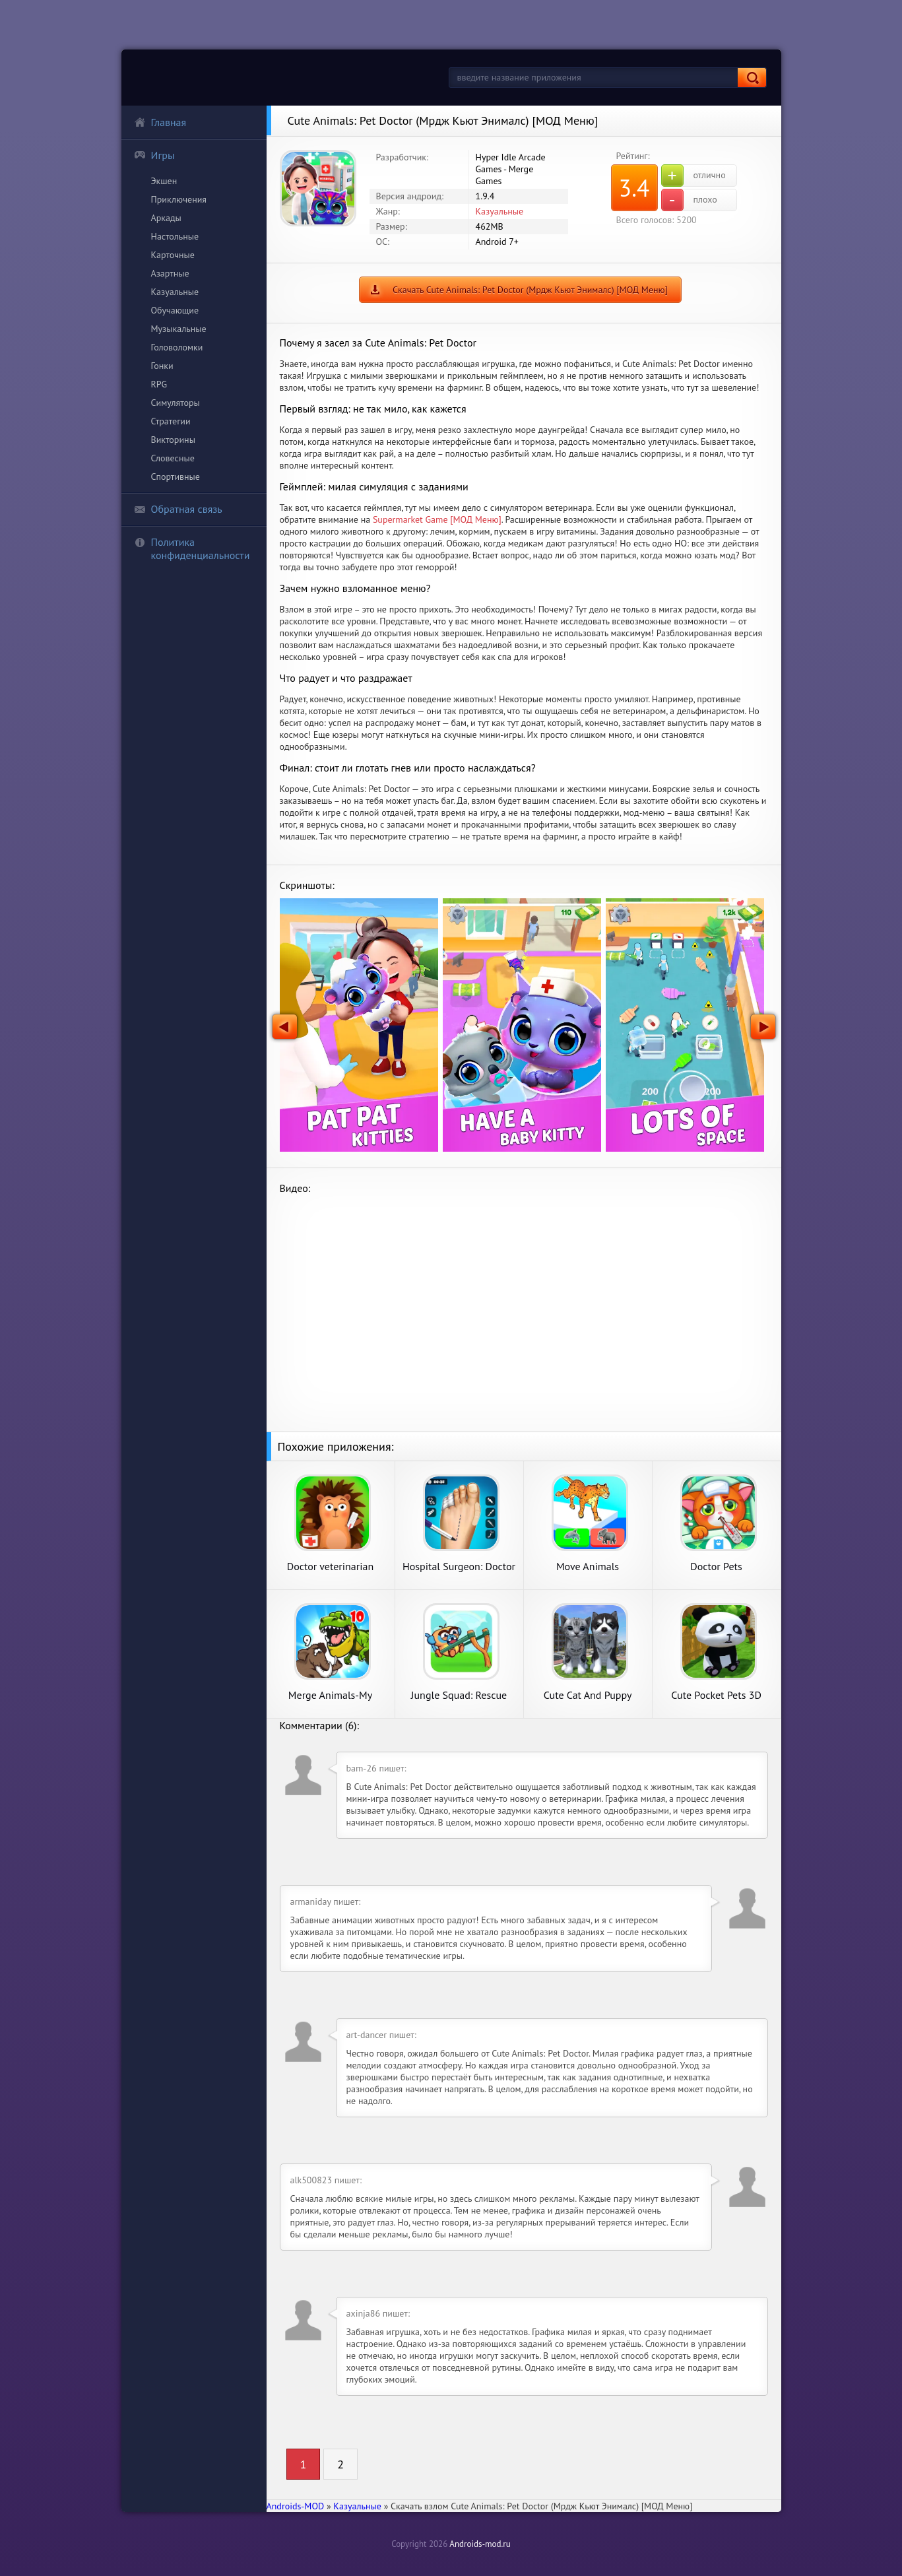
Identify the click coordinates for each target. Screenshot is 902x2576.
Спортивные (175, 476)
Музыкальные (179, 329)
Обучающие (175, 310)
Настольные (175, 236)
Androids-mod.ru (479, 2544)
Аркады (166, 218)
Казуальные (175, 292)
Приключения (179, 199)
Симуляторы (175, 403)
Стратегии (171, 421)
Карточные (173, 255)
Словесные (173, 458)
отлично (693, 175)
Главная (160, 122)
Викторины (173, 440)
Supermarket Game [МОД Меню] (437, 519)
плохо (689, 200)
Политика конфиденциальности (192, 548)
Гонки (162, 366)
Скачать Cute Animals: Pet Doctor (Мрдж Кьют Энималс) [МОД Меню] (530, 290)
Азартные (170, 273)
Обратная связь (178, 508)
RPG (159, 384)
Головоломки (177, 347)
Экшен (164, 181)
